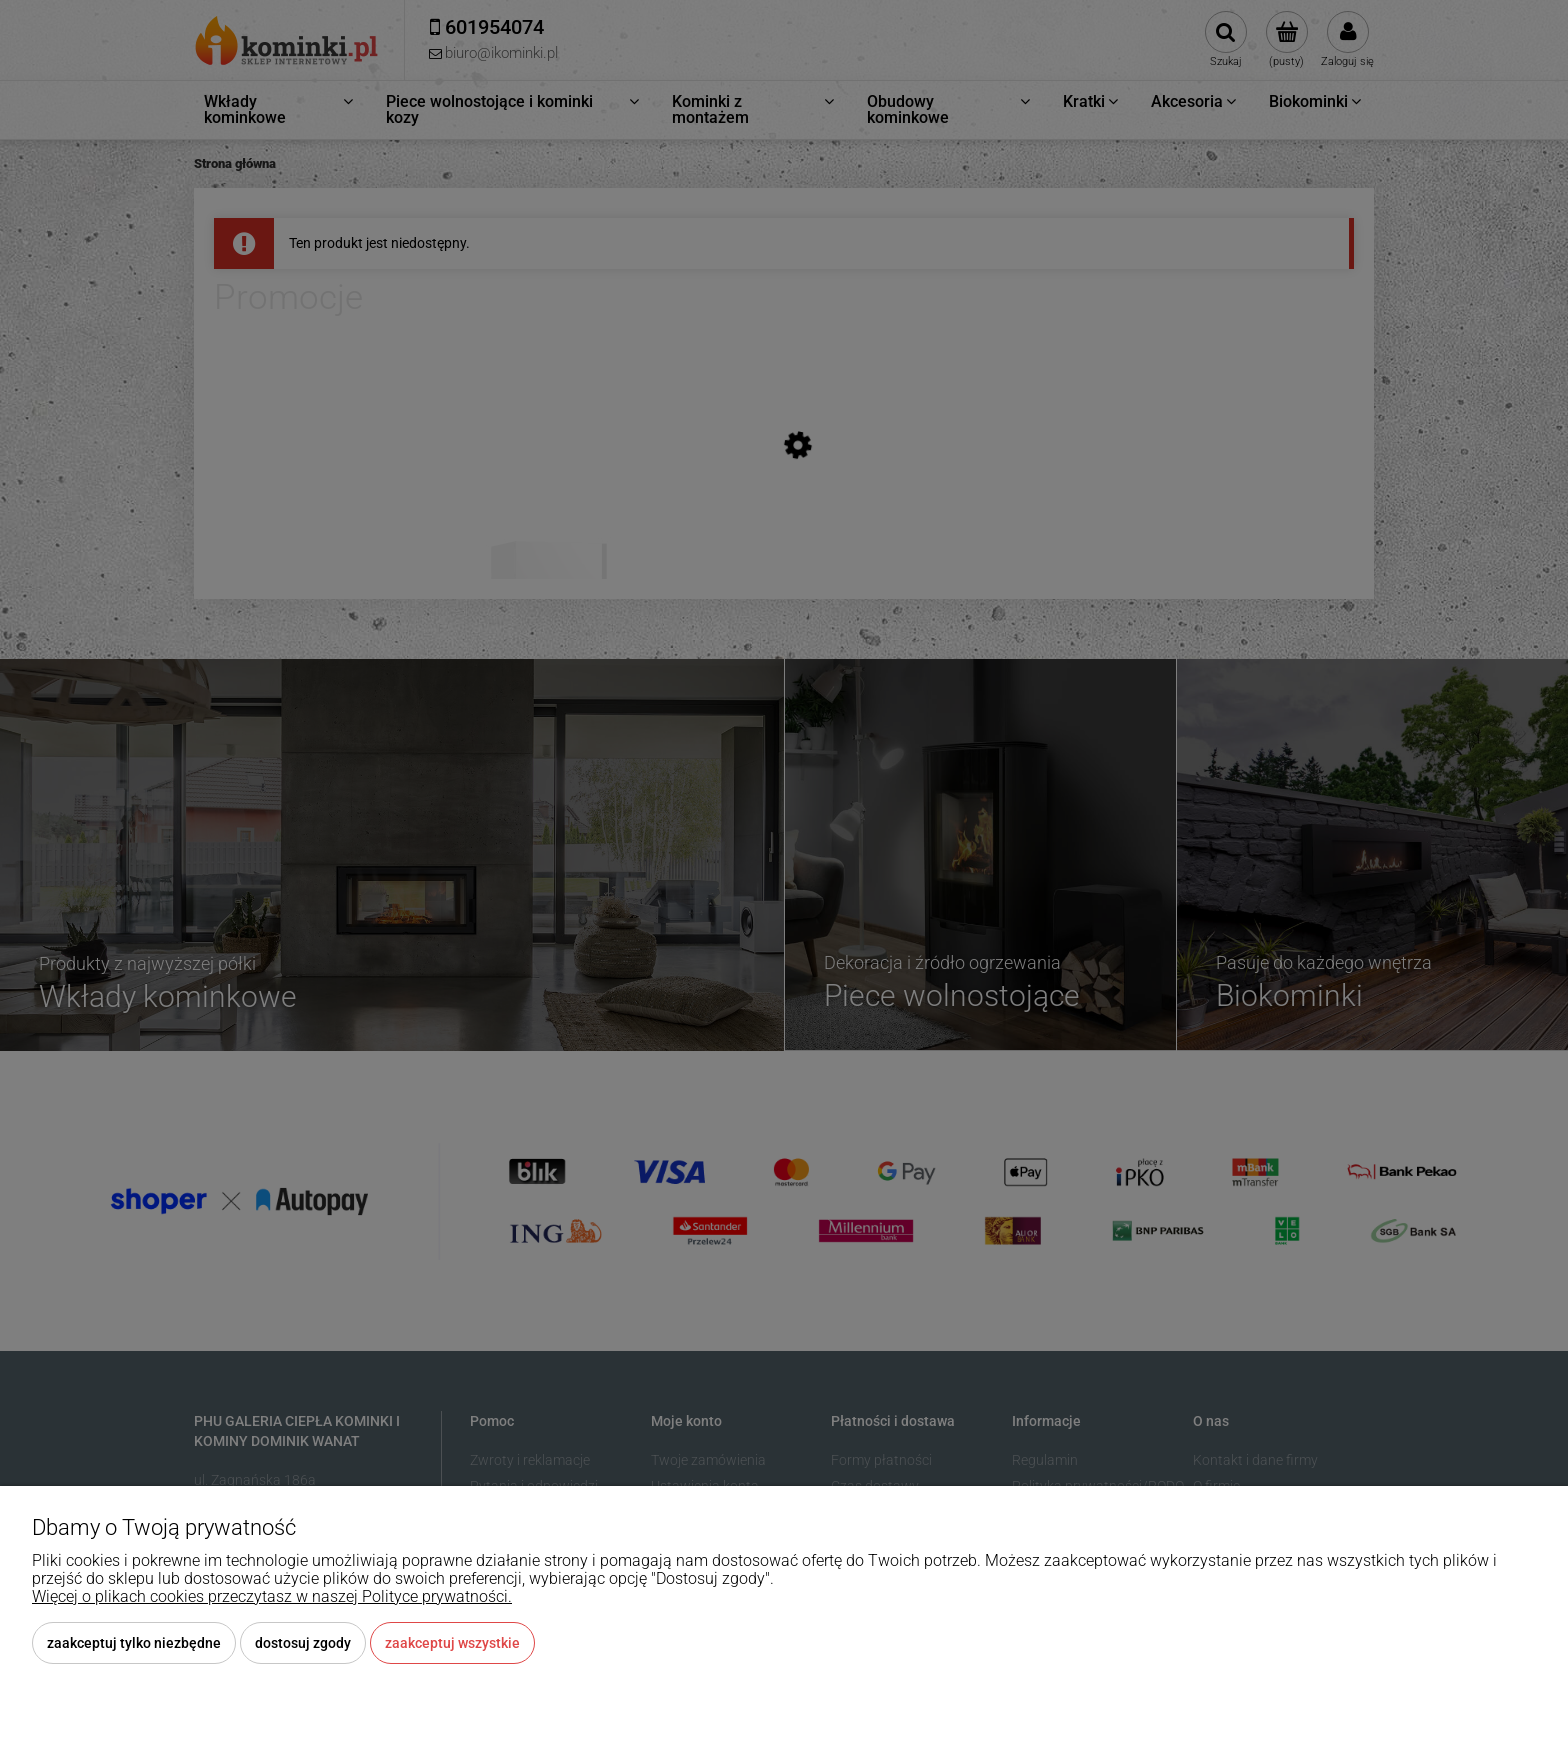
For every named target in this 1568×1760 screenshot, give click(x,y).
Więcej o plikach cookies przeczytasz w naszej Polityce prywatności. (272, 1596)
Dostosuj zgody (303, 1643)
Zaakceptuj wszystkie (452, 1643)
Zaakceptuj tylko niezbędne (134, 1643)
